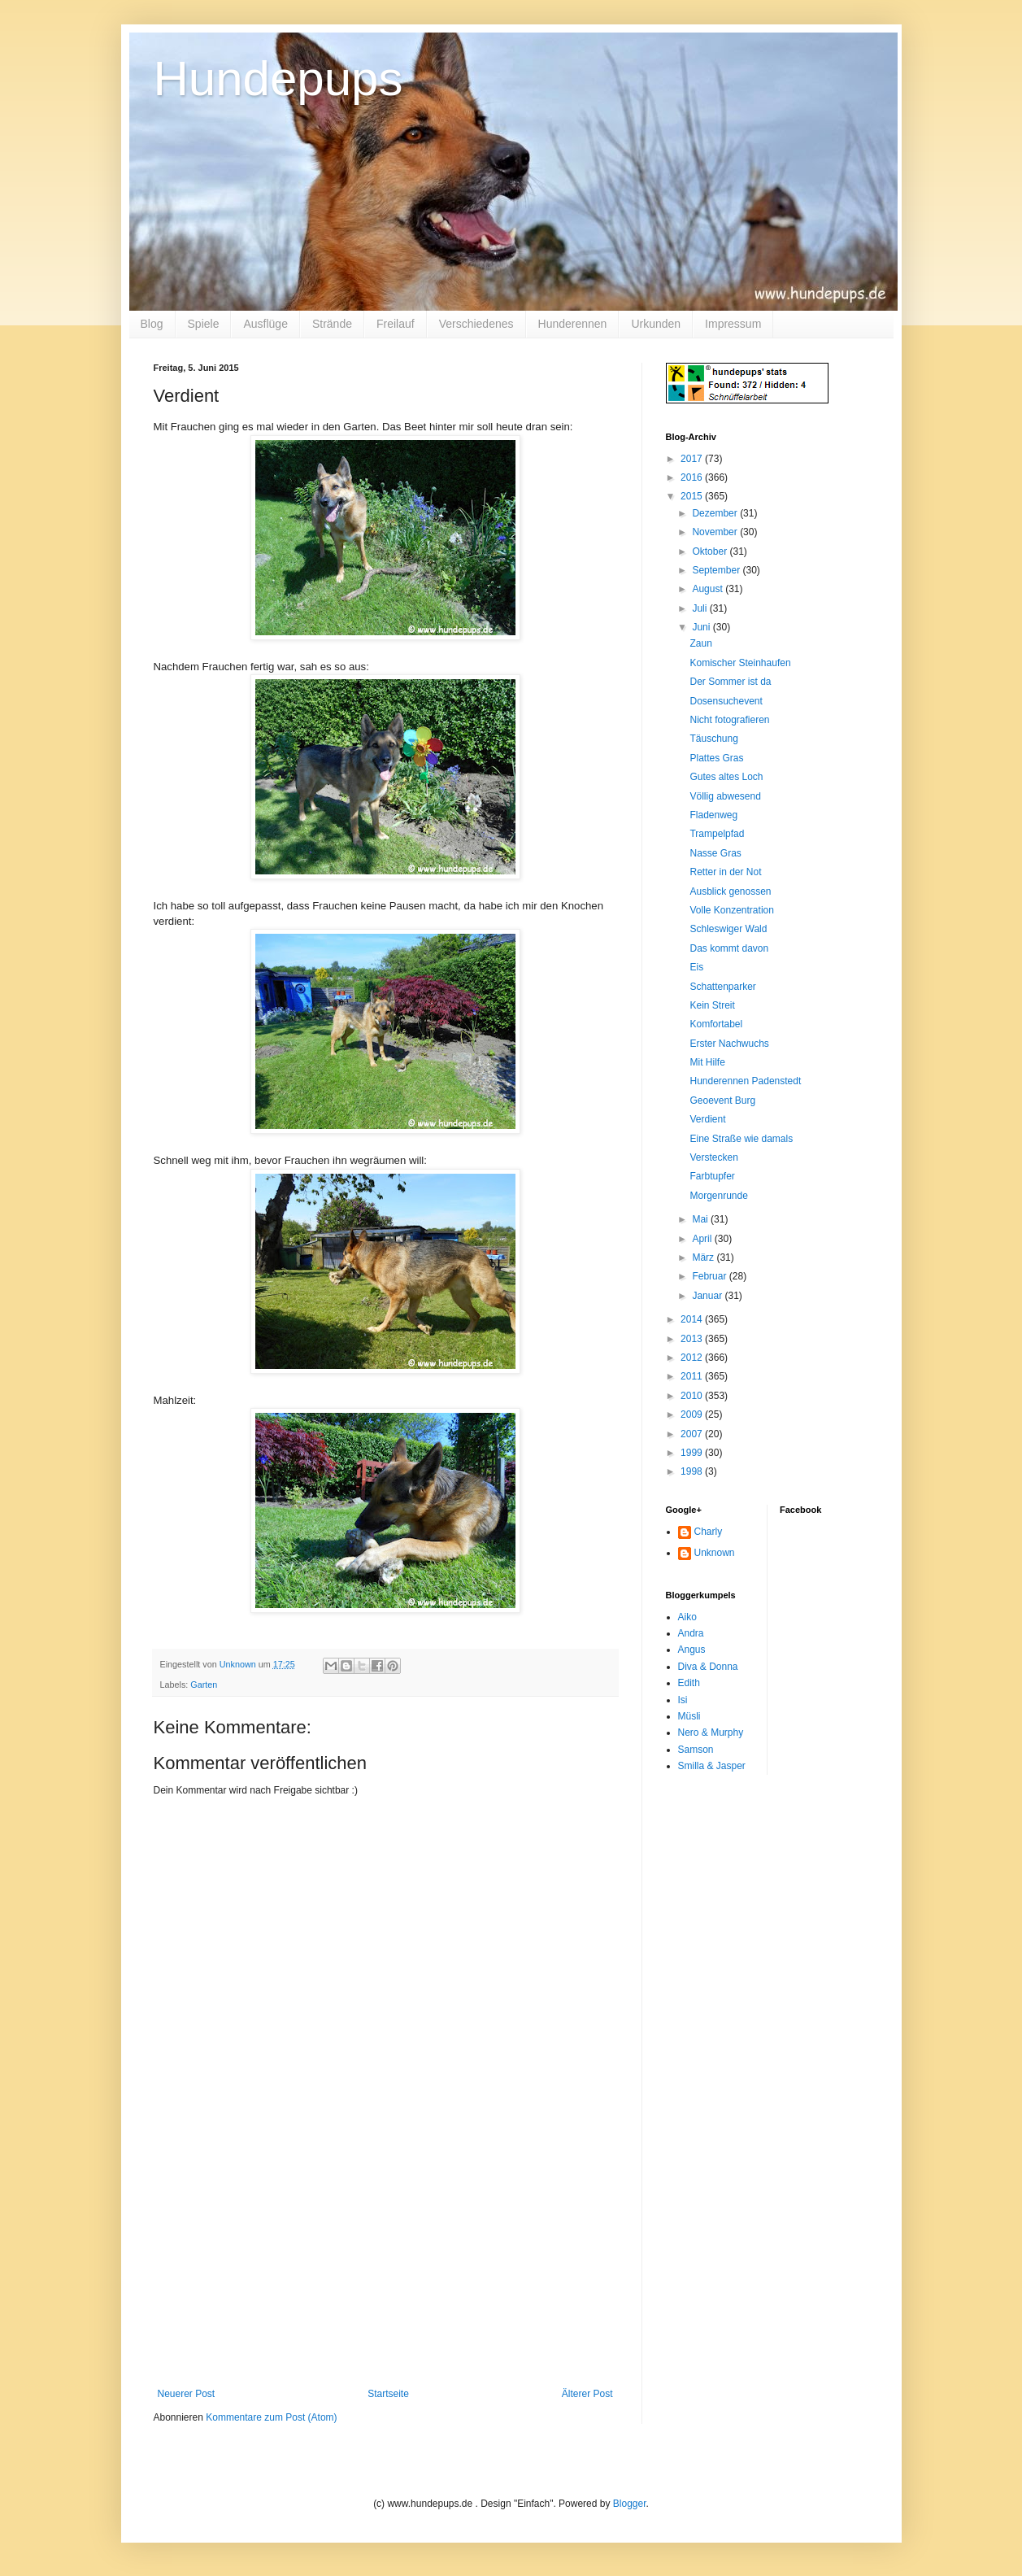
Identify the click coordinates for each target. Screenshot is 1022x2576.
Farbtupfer (711, 1176)
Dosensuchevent (725, 701)
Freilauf (395, 323)
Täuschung (713, 738)
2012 (693, 1357)
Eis (696, 967)
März (704, 1257)
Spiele (204, 323)
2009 (693, 1414)
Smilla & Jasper (712, 1766)
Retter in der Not (725, 872)
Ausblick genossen (730, 891)
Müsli (689, 1716)
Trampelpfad (716, 833)
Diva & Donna (708, 1666)
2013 (693, 1339)
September (717, 570)
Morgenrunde (718, 1195)
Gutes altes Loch (726, 776)
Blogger (629, 2503)
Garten (203, 1684)
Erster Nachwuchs (728, 1043)
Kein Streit (711, 1005)
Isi (683, 1700)
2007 (693, 1434)
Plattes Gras (716, 758)
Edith (689, 1683)
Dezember (716, 513)
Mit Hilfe (706, 1062)
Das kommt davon (728, 948)
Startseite (388, 2393)
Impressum (733, 323)
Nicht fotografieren (729, 720)
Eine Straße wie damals (741, 1138)
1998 (693, 1471)
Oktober (710, 551)
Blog (152, 323)
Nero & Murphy (711, 1732)
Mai (701, 1219)
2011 (693, 1376)
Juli (700, 608)
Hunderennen (572, 323)
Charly (708, 1531)
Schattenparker (722, 986)
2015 (693, 496)
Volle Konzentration (731, 910)
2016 (693, 477)
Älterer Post (587, 2393)
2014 (693, 1319)
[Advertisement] (385, 2266)
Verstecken (713, 1157)
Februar (710, 1276)
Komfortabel (715, 1024)
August (708, 589)
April (703, 1238)
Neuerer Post (186, 2393)
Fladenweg (713, 815)
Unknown (714, 1552)
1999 (693, 1452)
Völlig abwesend (724, 796)
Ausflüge (265, 323)
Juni (702, 627)
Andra (691, 1633)
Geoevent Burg (722, 1100)
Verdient (707, 1119)
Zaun (700, 643)
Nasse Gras (715, 853)
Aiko (687, 1617)
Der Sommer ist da (730, 681)
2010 (693, 1395)
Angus (692, 1649)
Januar (708, 1295)
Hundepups (278, 78)
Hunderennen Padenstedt (745, 1081)
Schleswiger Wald (728, 929)
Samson (696, 1749)
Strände (332, 323)
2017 (693, 458)
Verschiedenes (476, 323)
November (716, 532)
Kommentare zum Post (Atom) (271, 2417)
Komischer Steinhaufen (739, 663)
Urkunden (656, 323)
